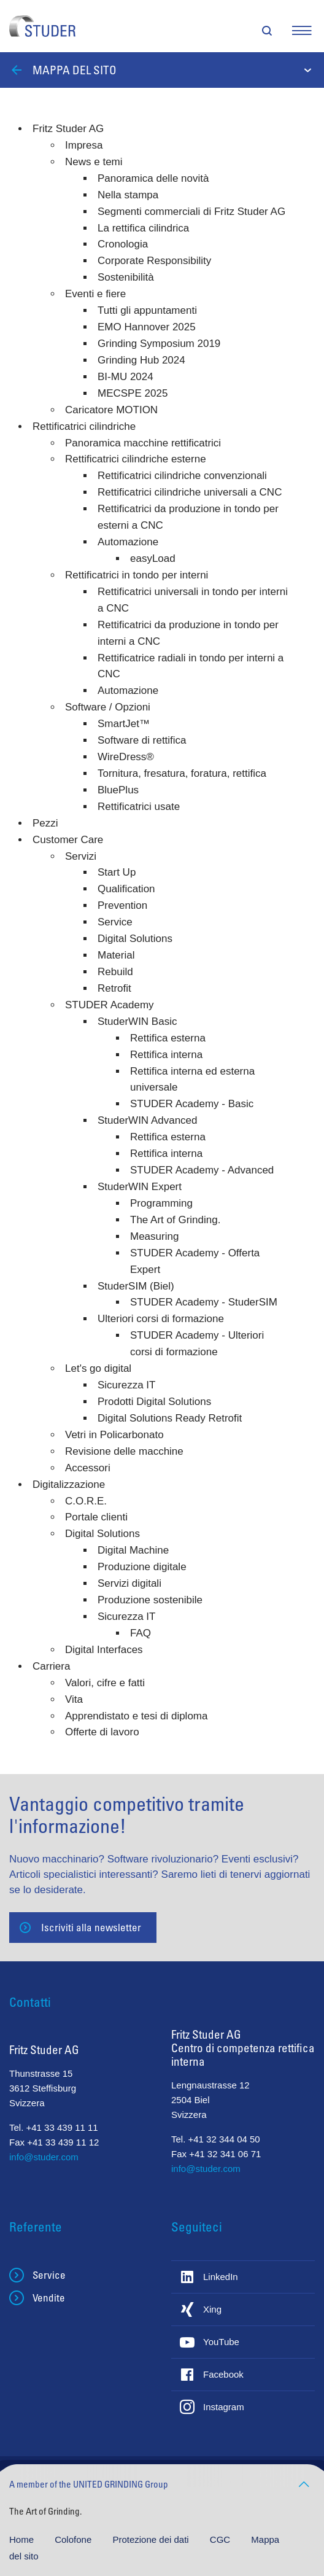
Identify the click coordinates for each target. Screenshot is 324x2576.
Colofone (74, 2539)
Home (22, 2539)
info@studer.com (44, 2157)
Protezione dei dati (151, 2539)
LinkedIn (220, 2276)
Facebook (223, 2374)
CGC (221, 2539)
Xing (212, 2309)
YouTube (221, 2342)
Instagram (223, 2407)
